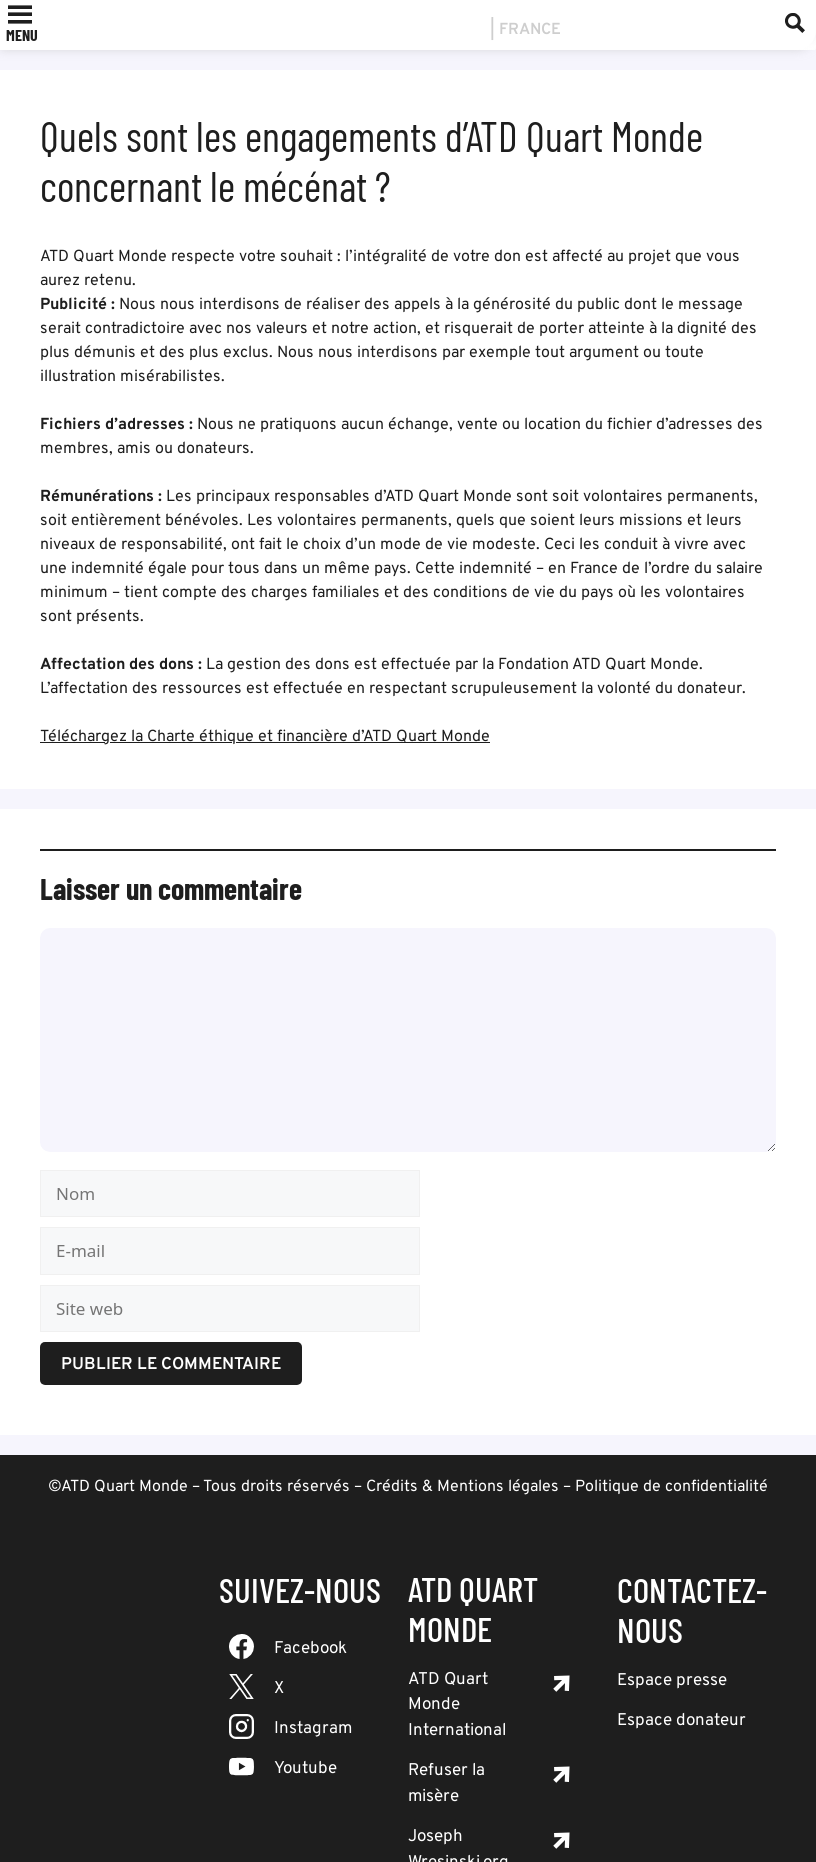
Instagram (313, 1729)
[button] (22, 35)
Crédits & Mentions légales (462, 1487)
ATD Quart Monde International (457, 1705)
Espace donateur (681, 1721)
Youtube (305, 1769)
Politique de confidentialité (671, 1487)
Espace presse (672, 1681)
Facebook (310, 1649)
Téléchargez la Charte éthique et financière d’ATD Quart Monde (265, 737)
